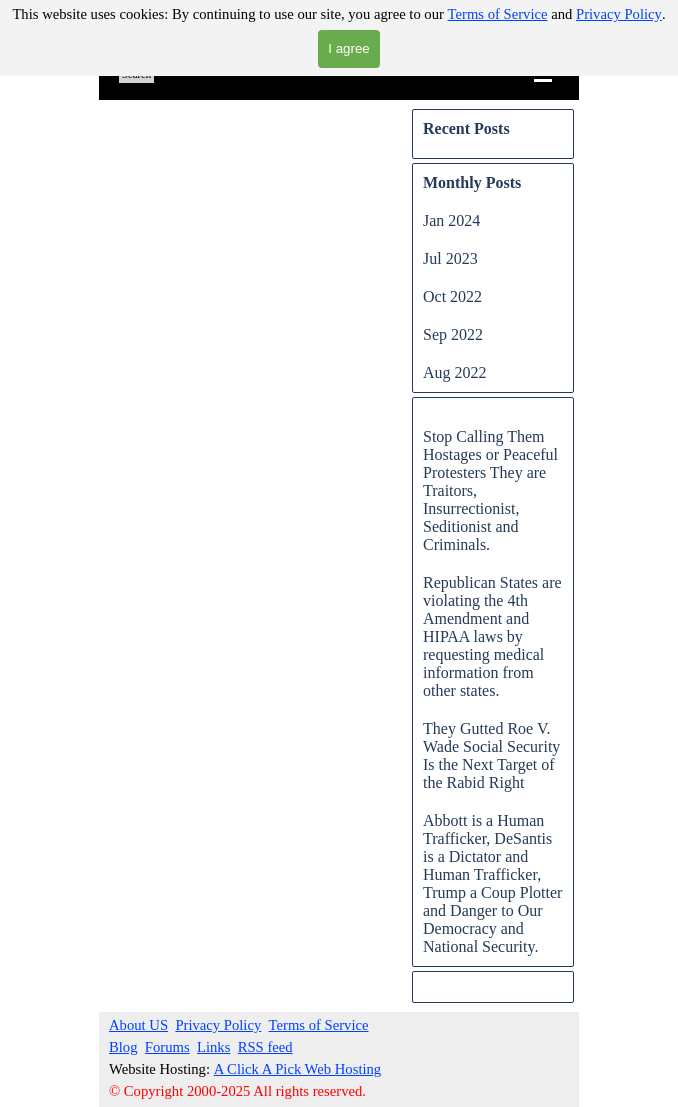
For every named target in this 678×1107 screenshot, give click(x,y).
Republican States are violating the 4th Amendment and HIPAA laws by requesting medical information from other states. (492, 636)
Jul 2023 (450, 258)
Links (213, 1047)
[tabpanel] (305, 1058)
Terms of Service (498, 14)
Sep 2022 (453, 334)
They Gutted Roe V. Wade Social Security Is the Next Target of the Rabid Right (491, 755)
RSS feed (265, 1047)
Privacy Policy (619, 14)
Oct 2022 (452, 296)
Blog (123, 1047)
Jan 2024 (451, 220)
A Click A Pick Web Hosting (298, 1069)
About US (138, 1025)
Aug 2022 (455, 372)
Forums (167, 1047)
